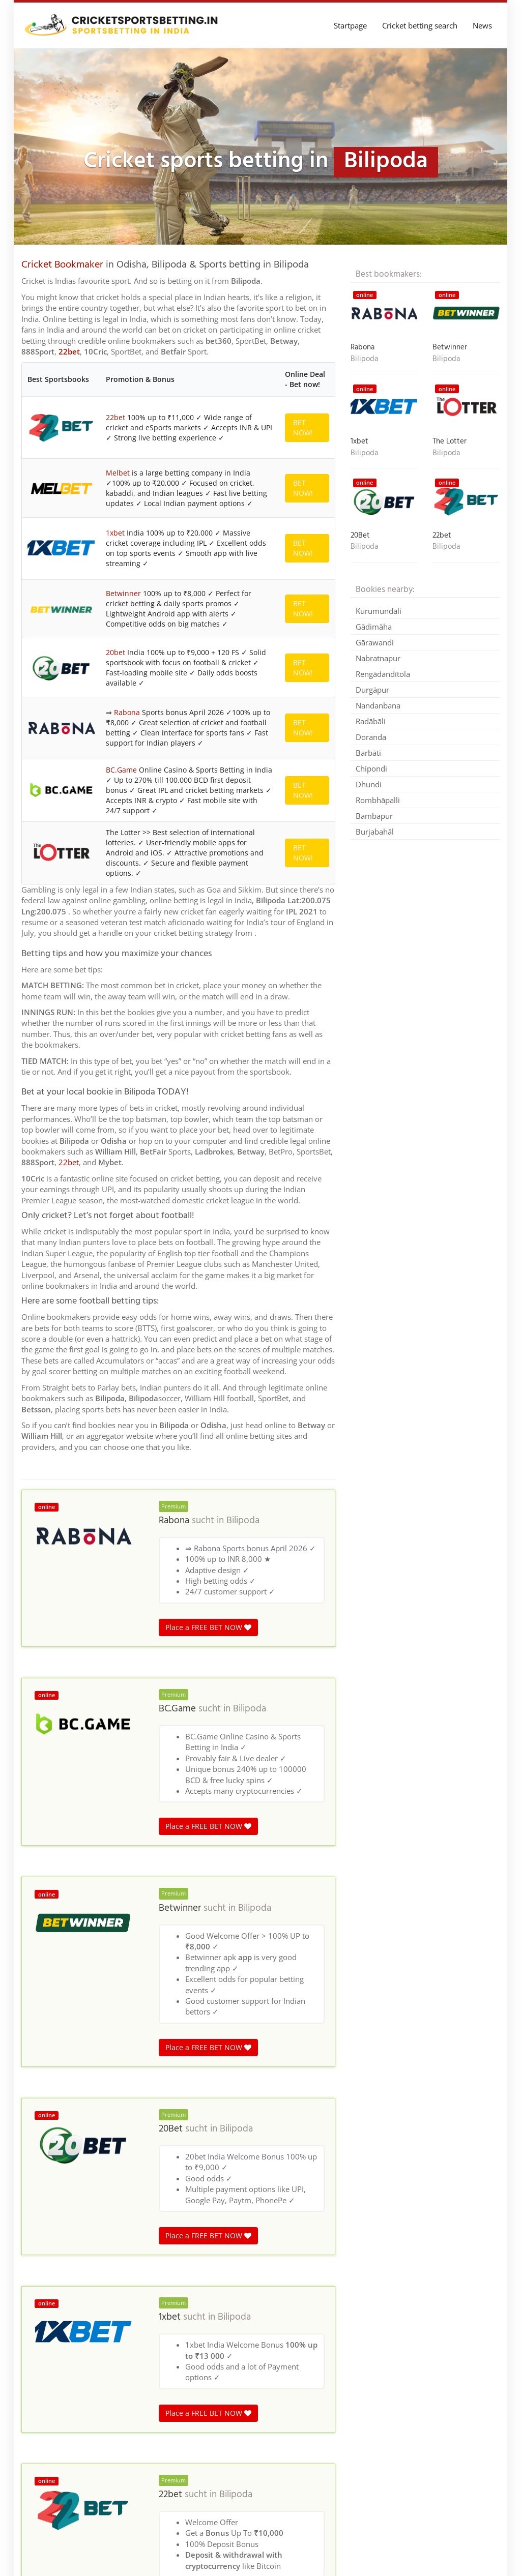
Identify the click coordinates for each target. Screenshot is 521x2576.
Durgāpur (372, 690)
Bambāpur (374, 816)
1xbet (115, 533)
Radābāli (371, 721)
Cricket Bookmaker (62, 265)
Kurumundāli (378, 611)
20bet (115, 652)
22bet (69, 351)
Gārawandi (375, 642)
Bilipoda (242, 1521)
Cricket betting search (419, 25)
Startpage (350, 25)
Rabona (127, 712)
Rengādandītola (383, 674)
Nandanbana (378, 705)
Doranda (371, 737)
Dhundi (369, 784)
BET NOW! (303, 427)
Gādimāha (374, 626)
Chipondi (371, 768)
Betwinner (123, 593)
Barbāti (368, 753)
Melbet (118, 473)
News (482, 25)
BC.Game (121, 770)
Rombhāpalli (378, 800)
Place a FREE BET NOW (208, 1627)
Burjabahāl (375, 831)
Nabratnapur (378, 658)
